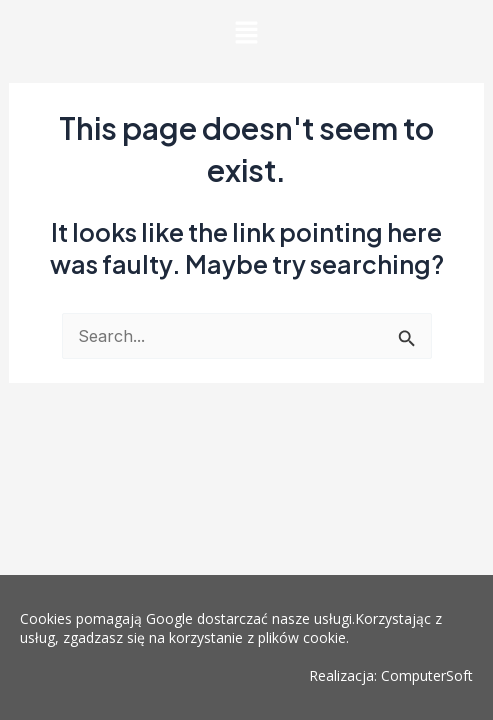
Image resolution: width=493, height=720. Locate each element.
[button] (246, 34)
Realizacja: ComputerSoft (391, 675)
